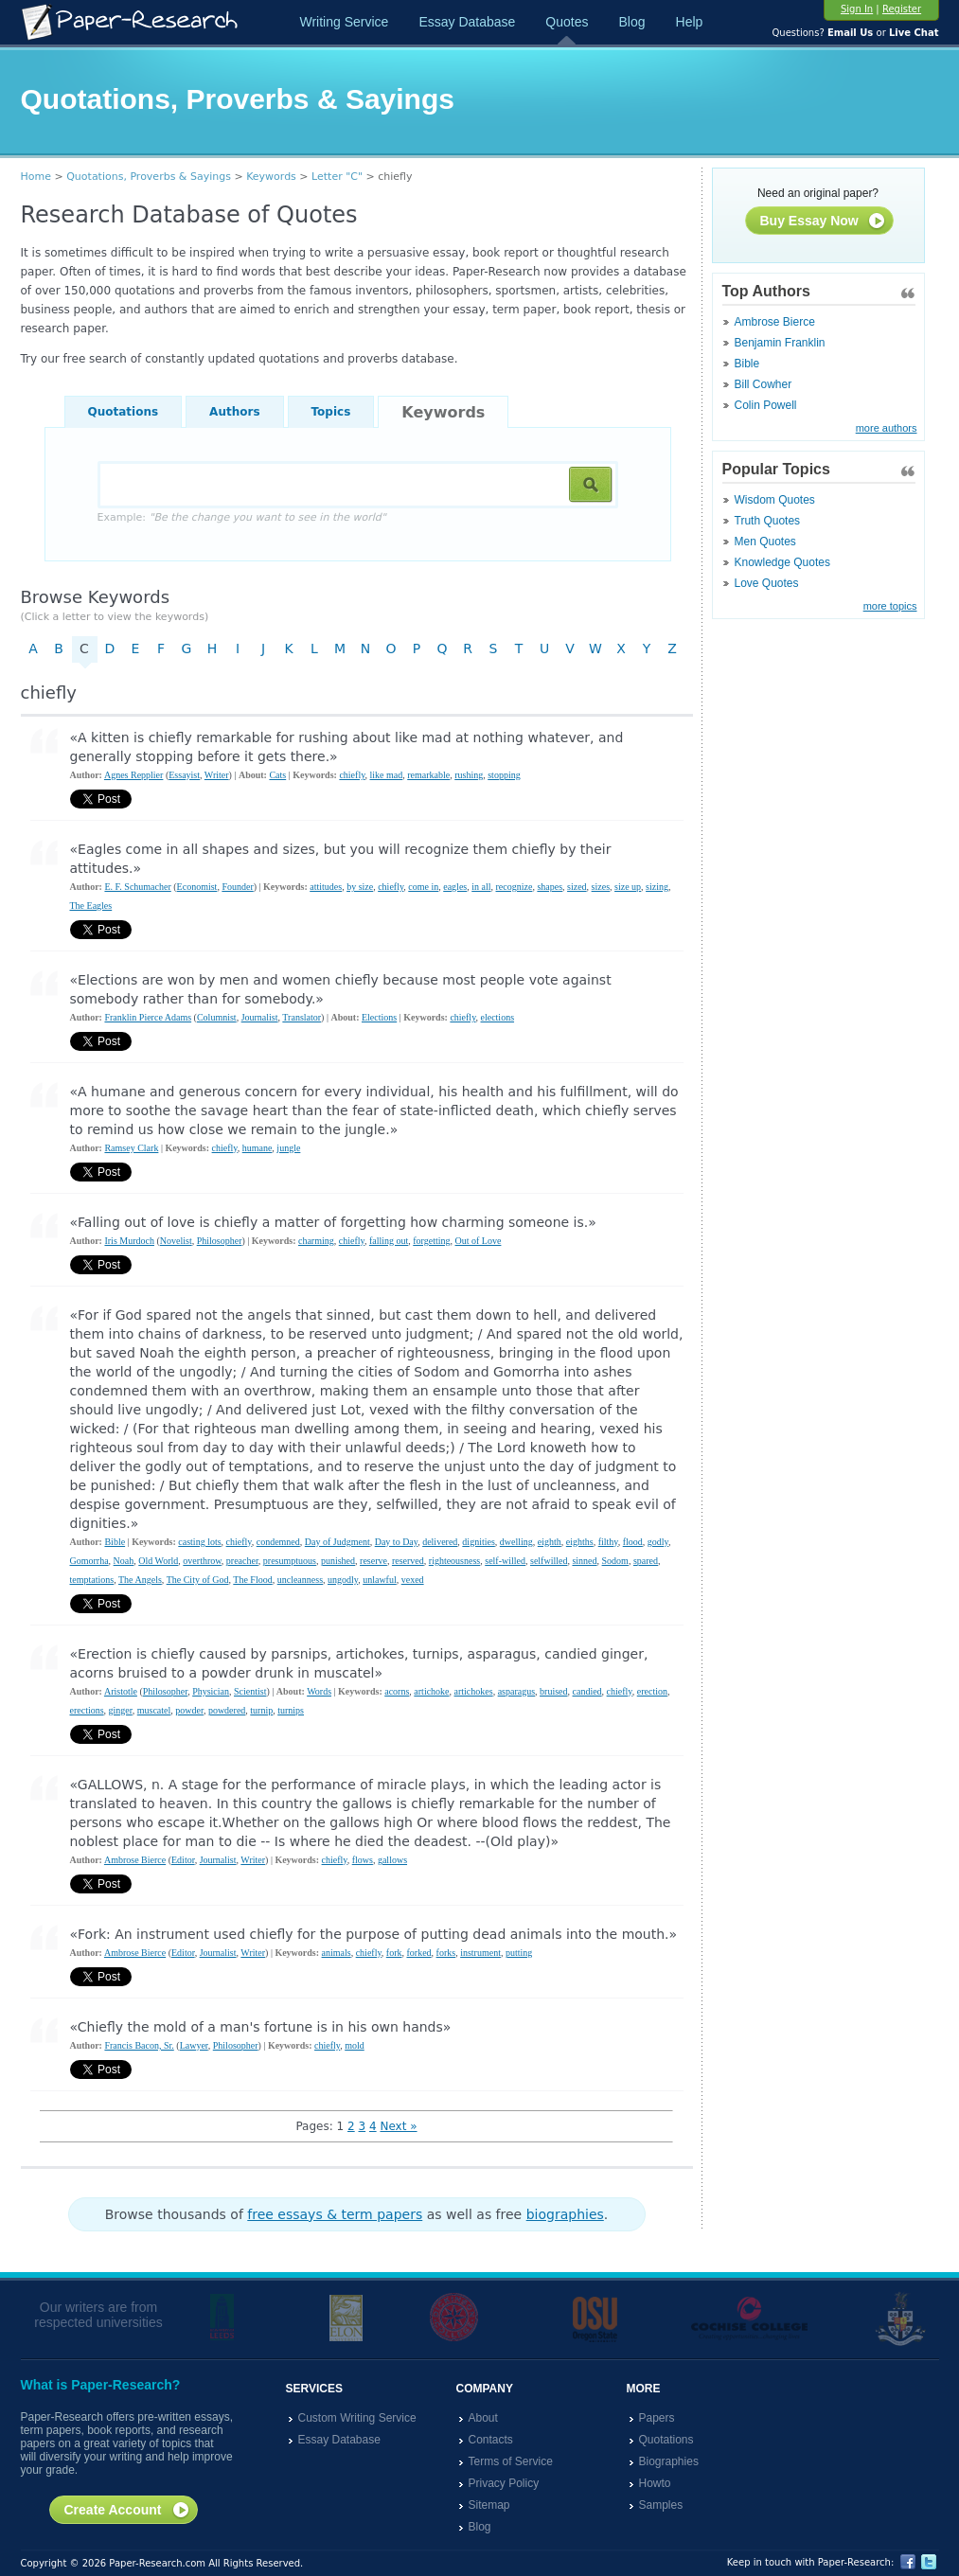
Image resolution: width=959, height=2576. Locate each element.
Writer (216, 775)
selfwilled (548, 1560)
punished (338, 1560)
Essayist (184, 775)
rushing (468, 775)
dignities (478, 1542)
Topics (331, 411)
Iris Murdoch (129, 1240)
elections (498, 1017)
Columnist (217, 1017)
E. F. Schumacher (137, 886)
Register (901, 9)
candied (587, 1691)
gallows (392, 1860)
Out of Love (478, 1240)
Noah (124, 1560)
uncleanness (300, 1579)
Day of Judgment (337, 1542)
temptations (92, 1579)
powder (189, 1710)
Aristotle (120, 1691)
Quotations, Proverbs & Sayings (148, 176)
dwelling (516, 1542)
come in (423, 886)
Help (689, 21)
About (483, 2418)
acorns (396, 1691)
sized (577, 886)
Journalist (259, 1017)
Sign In (857, 9)
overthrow (202, 1560)
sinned (584, 1560)
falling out (388, 1240)
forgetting (431, 1240)
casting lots (199, 1542)
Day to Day (396, 1542)
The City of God (198, 1579)
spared (645, 1560)
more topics (890, 606)
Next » (398, 2126)
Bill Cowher (763, 384)
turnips (290, 1710)
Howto (655, 2483)
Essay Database (466, 21)
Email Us (850, 32)
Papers (657, 2418)
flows (362, 1860)
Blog (631, 21)
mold (354, 2045)
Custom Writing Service (357, 2418)
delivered (439, 1542)
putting (519, 1952)
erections (87, 1710)
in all (480, 886)
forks (446, 1952)
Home (36, 176)
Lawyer (194, 2045)
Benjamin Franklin (780, 342)
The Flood (252, 1579)
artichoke (431, 1691)
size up (627, 886)
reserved (408, 1560)
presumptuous (289, 1560)
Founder (237, 886)
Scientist (250, 1691)
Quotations (123, 411)
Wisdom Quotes (775, 499)
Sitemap (489, 2505)
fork (394, 1952)
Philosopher (219, 1240)
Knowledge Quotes (782, 562)
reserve (373, 1560)
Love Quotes (767, 583)
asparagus (516, 1691)
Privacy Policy (504, 2483)
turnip (261, 1710)
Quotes (566, 21)
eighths (580, 1542)
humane (257, 1148)
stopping (504, 775)
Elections (379, 1017)
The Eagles (91, 905)
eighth (549, 1542)
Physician (210, 1691)
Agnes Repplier (134, 775)
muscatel (154, 1710)
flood (633, 1542)
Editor (183, 1860)
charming (316, 1240)
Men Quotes (765, 541)
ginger (121, 1710)
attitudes (326, 886)
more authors (886, 428)
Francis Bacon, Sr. (138, 2045)
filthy (608, 1542)
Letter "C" (337, 176)
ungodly (343, 1579)
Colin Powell (766, 405)
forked (418, 1952)
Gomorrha (89, 1560)
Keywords (271, 176)
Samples (661, 2505)
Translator (301, 1017)
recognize (514, 886)
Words (319, 1691)
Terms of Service (511, 2461)
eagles (455, 886)
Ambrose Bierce (775, 322)
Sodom (615, 1560)
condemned (278, 1542)
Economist (197, 886)
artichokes (473, 1691)
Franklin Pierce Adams (147, 1017)
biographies (565, 2214)
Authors (234, 411)
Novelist (176, 1240)
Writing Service (344, 21)
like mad (386, 775)
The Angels (140, 1579)
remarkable (428, 775)
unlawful (380, 1579)
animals (336, 1952)
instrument (480, 1952)
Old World (158, 1560)
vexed (412, 1579)
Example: (242, 517)
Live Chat (914, 32)
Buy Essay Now (823, 221)
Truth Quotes (768, 520)
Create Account (127, 2510)
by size (359, 886)
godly (658, 1542)
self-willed (505, 1560)
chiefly (351, 775)
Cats (277, 775)
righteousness (454, 1560)
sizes (601, 886)
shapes (549, 886)
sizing (657, 886)
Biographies (669, 2461)
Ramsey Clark (131, 1148)
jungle (288, 1148)
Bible (747, 363)
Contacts (491, 2439)
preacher (242, 1560)
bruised (553, 1691)
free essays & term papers (334, 2214)
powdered (226, 1710)
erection (652, 1691)
